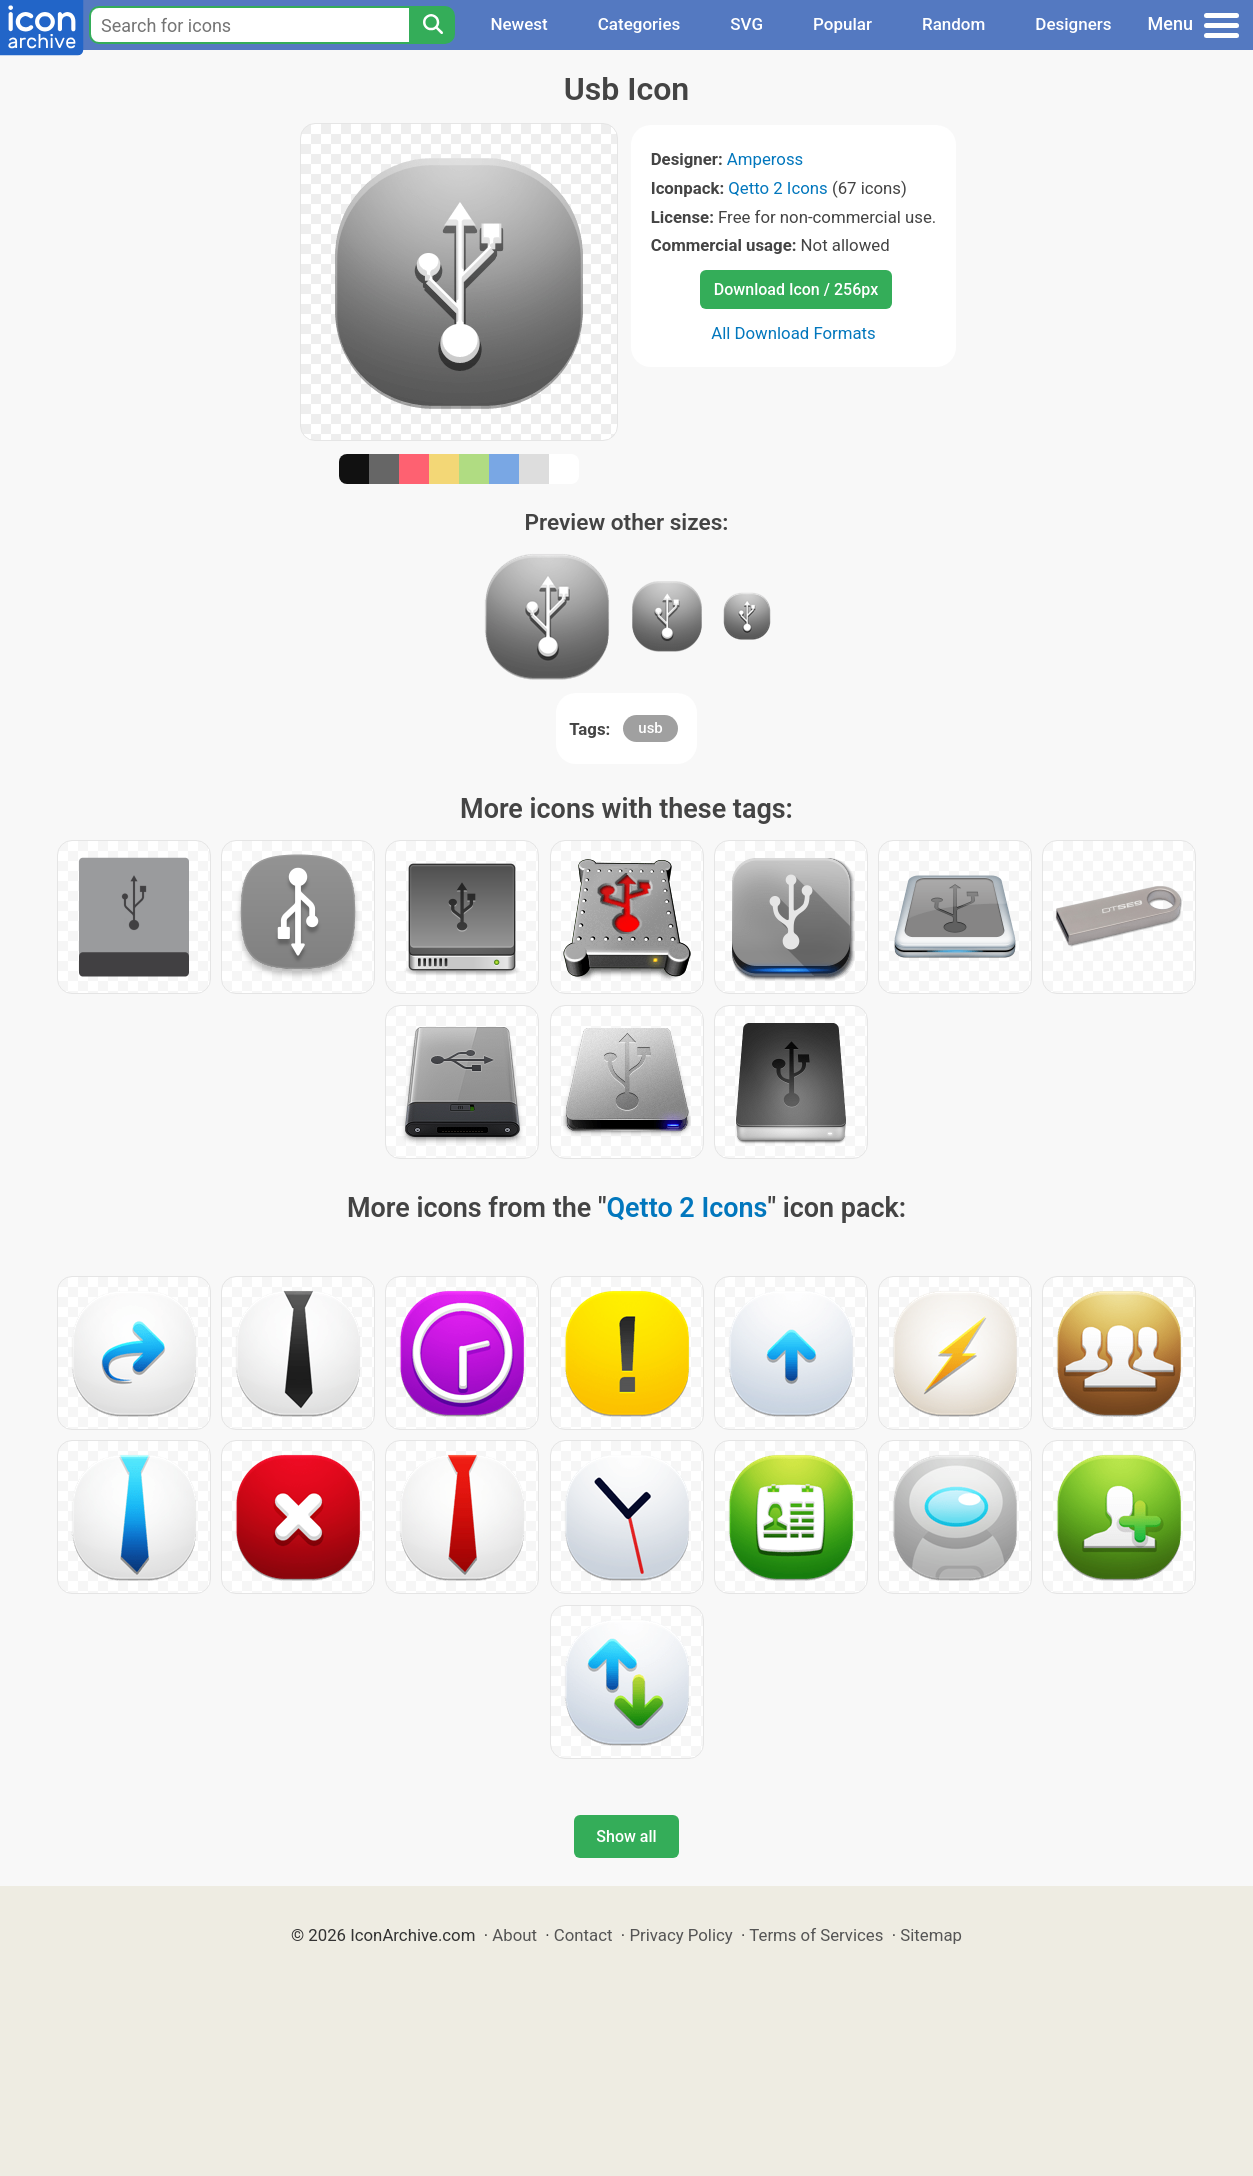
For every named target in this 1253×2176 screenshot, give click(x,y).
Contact (583, 1935)
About (514, 1935)
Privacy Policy (680, 1935)
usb (650, 728)
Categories (639, 24)
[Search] (432, 25)
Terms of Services (816, 1935)
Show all (626, 1836)
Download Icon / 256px (796, 289)
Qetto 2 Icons (777, 188)
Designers (1073, 24)
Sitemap (931, 1935)
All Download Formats (793, 333)
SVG (746, 24)
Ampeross (765, 159)
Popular (842, 24)
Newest (518, 24)
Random (953, 24)
